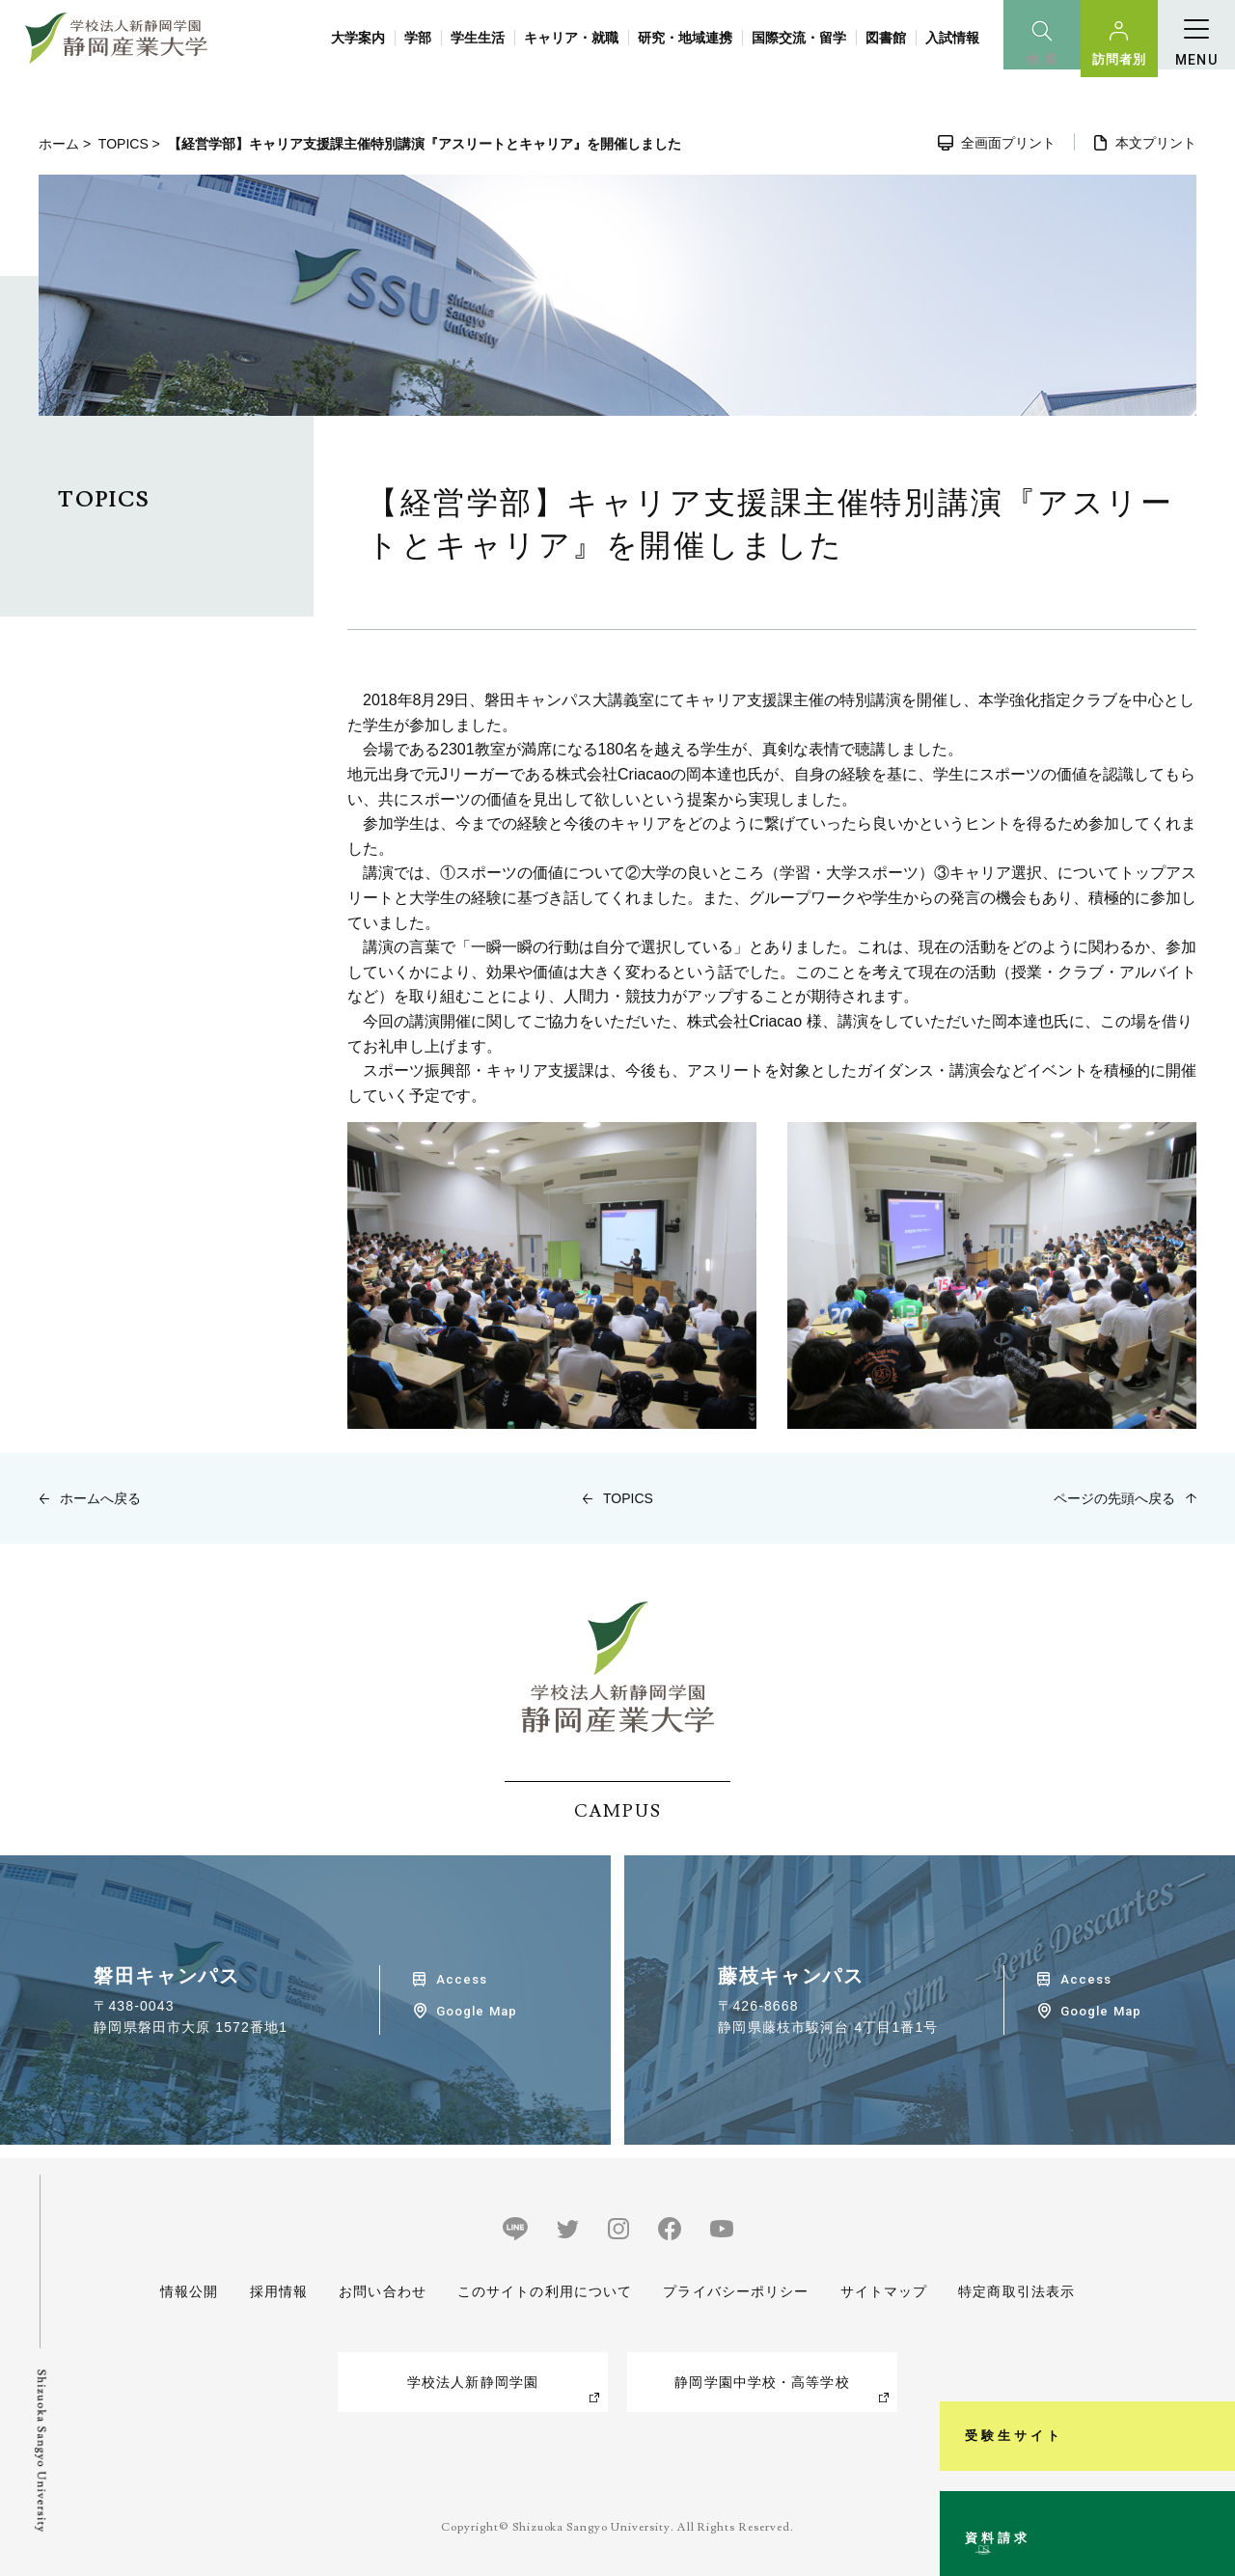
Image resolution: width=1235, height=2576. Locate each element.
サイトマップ (883, 2291)
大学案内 (358, 37)
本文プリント (1155, 143)
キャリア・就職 (571, 37)
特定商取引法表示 (1016, 2291)
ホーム (59, 143)
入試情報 (952, 37)
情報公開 (189, 2291)
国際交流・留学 (799, 37)
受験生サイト (1209, 2284)
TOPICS (123, 143)
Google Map (476, 2011)
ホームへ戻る (100, 1498)
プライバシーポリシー (736, 2291)
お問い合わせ (382, 2291)
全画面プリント (1008, 143)
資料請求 (1209, 2483)
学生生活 (478, 37)
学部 (417, 37)
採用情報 (278, 2291)
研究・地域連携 (685, 37)
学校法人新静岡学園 (472, 2382)
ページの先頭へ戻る (1114, 1498)
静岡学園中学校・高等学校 (761, 2382)
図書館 (885, 37)
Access (461, 1979)
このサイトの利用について (544, 2291)
